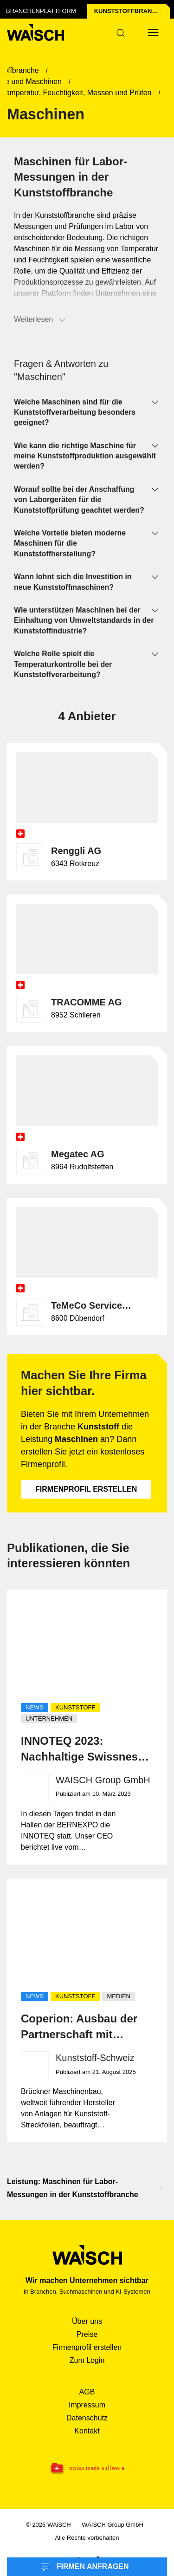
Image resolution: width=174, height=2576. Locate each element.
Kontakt (86, 2431)
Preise (87, 2334)
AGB (87, 2392)
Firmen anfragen (84, 2567)
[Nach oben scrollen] (162, 2187)
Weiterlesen (40, 320)
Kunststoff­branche (129, 10)
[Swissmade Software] (87, 2469)
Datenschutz (87, 2418)
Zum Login (87, 2360)
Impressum (87, 2405)
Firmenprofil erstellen (86, 1489)
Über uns (87, 2321)
